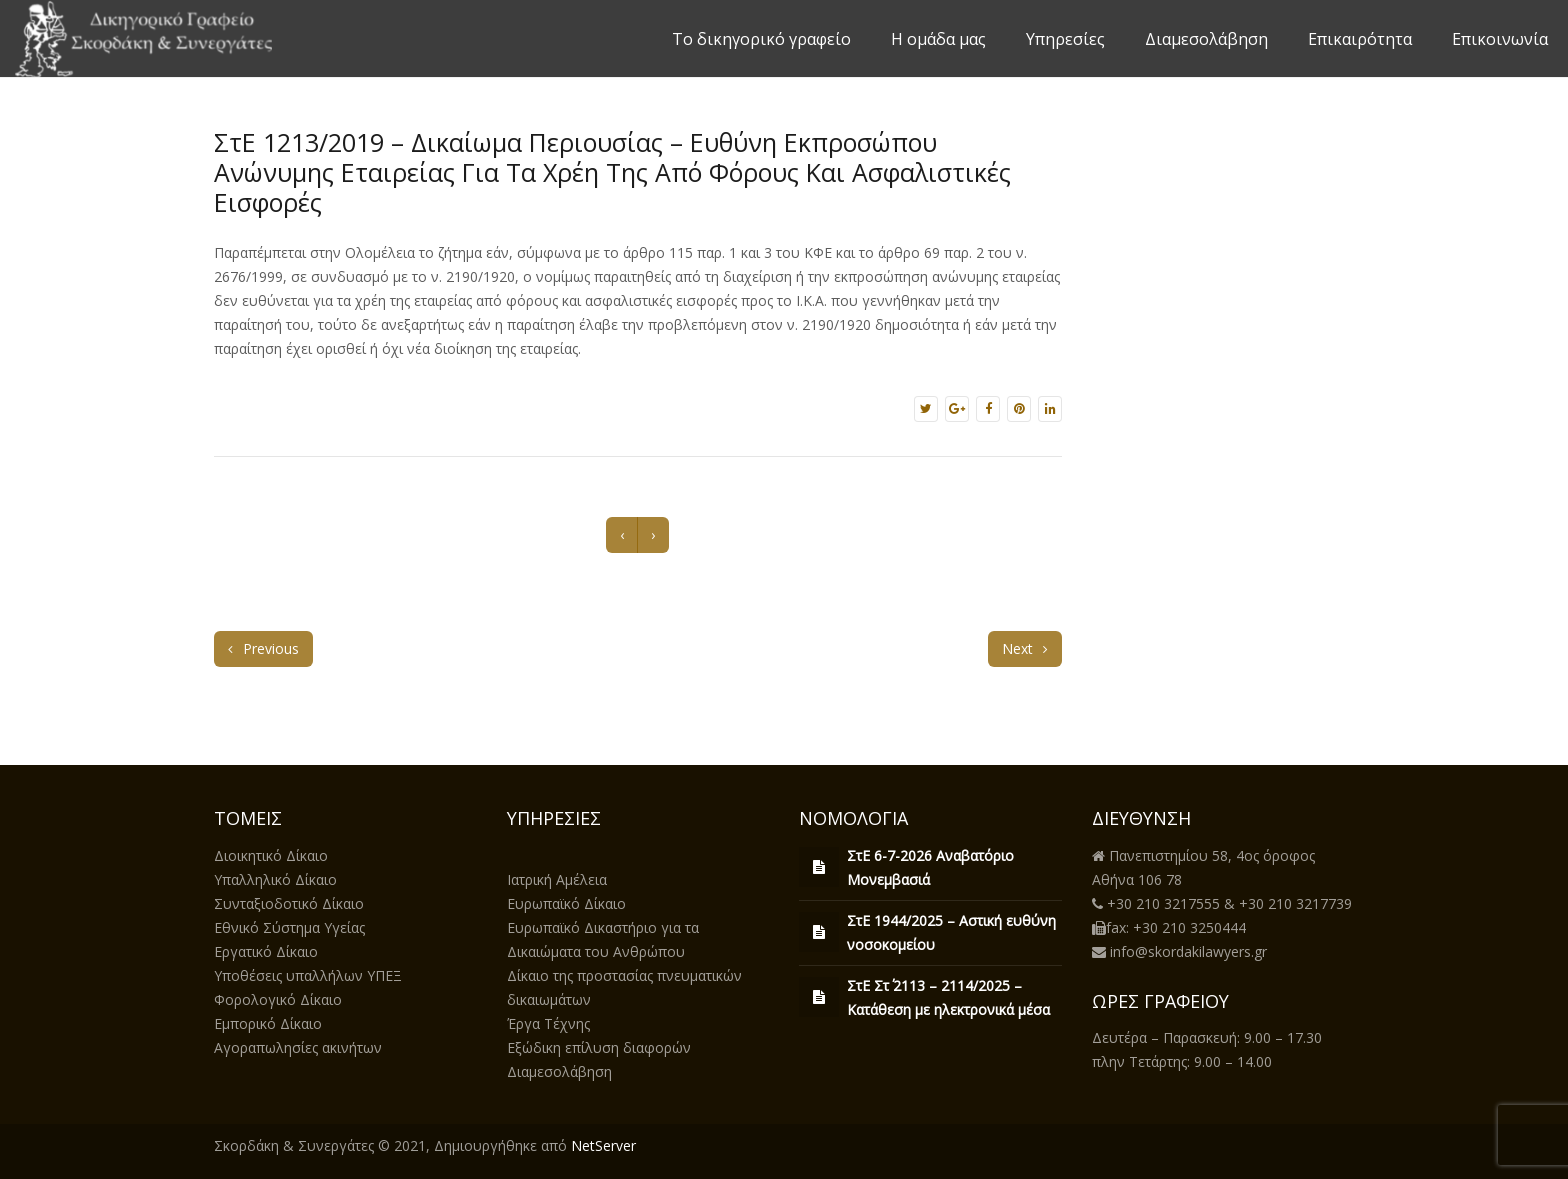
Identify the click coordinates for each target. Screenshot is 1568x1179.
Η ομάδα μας (938, 39)
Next (1025, 648)
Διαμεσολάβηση (1206, 39)
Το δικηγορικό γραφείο (761, 39)
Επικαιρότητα (1360, 39)
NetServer (603, 1145)
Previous (263, 648)
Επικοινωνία (1500, 39)
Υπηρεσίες (1065, 39)
